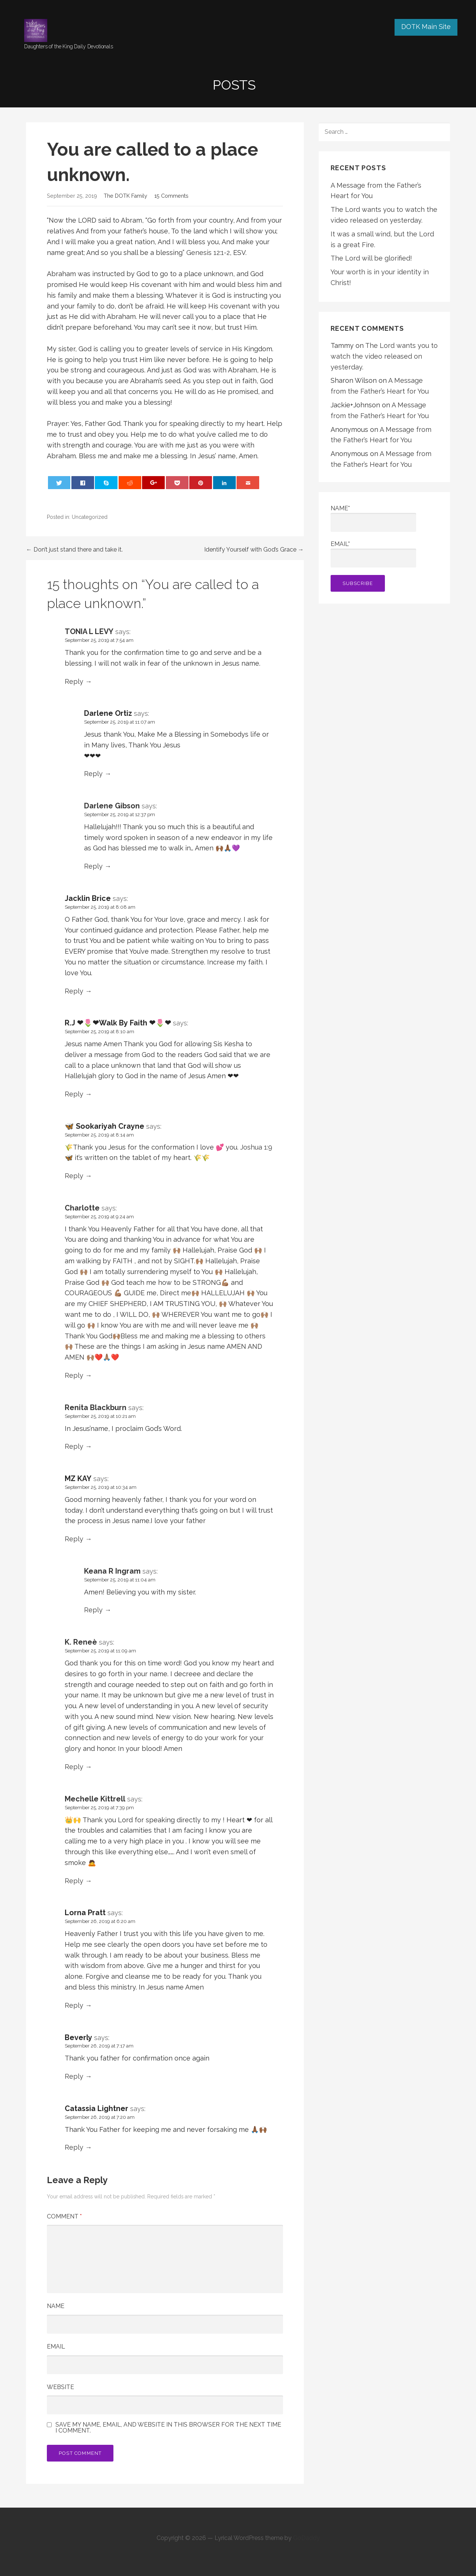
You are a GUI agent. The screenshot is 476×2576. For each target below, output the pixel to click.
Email (56, 2346)
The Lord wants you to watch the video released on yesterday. (384, 356)
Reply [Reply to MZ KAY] (74, 1539)
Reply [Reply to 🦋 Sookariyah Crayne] (74, 1176)
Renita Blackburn (95, 1407)
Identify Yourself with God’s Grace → (254, 549)
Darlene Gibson (112, 805)
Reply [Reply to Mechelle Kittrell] (74, 1881)
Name (55, 2306)
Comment (64, 2216)
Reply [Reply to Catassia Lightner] (74, 2147)
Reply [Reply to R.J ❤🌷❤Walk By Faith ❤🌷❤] (74, 1094)
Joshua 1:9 (256, 1147)
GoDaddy (306, 2537)
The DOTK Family (125, 196)
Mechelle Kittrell (95, 1798)
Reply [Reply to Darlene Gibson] (93, 866)
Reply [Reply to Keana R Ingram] (93, 1610)
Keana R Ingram (112, 1571)
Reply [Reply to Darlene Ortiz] (93, 774)
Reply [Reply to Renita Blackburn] (74, 1446)
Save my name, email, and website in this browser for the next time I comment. (168, 2428)
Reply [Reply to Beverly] (74, 2076)
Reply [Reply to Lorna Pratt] (74, 2005)
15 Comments (171, 196)
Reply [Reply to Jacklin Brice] (74, 991)
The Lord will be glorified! (371, 258)
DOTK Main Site (426, 26)
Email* (373, 554)
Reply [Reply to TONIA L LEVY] (74, 681)
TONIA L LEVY (89, 631)
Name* (373, 518)
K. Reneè (81, 1642)
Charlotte (82, 1207)
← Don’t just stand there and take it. (74, 549)
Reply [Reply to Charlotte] (74, 1375)
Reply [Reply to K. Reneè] (74, 1767)
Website (60, 2387)
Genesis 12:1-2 (208, 252)
